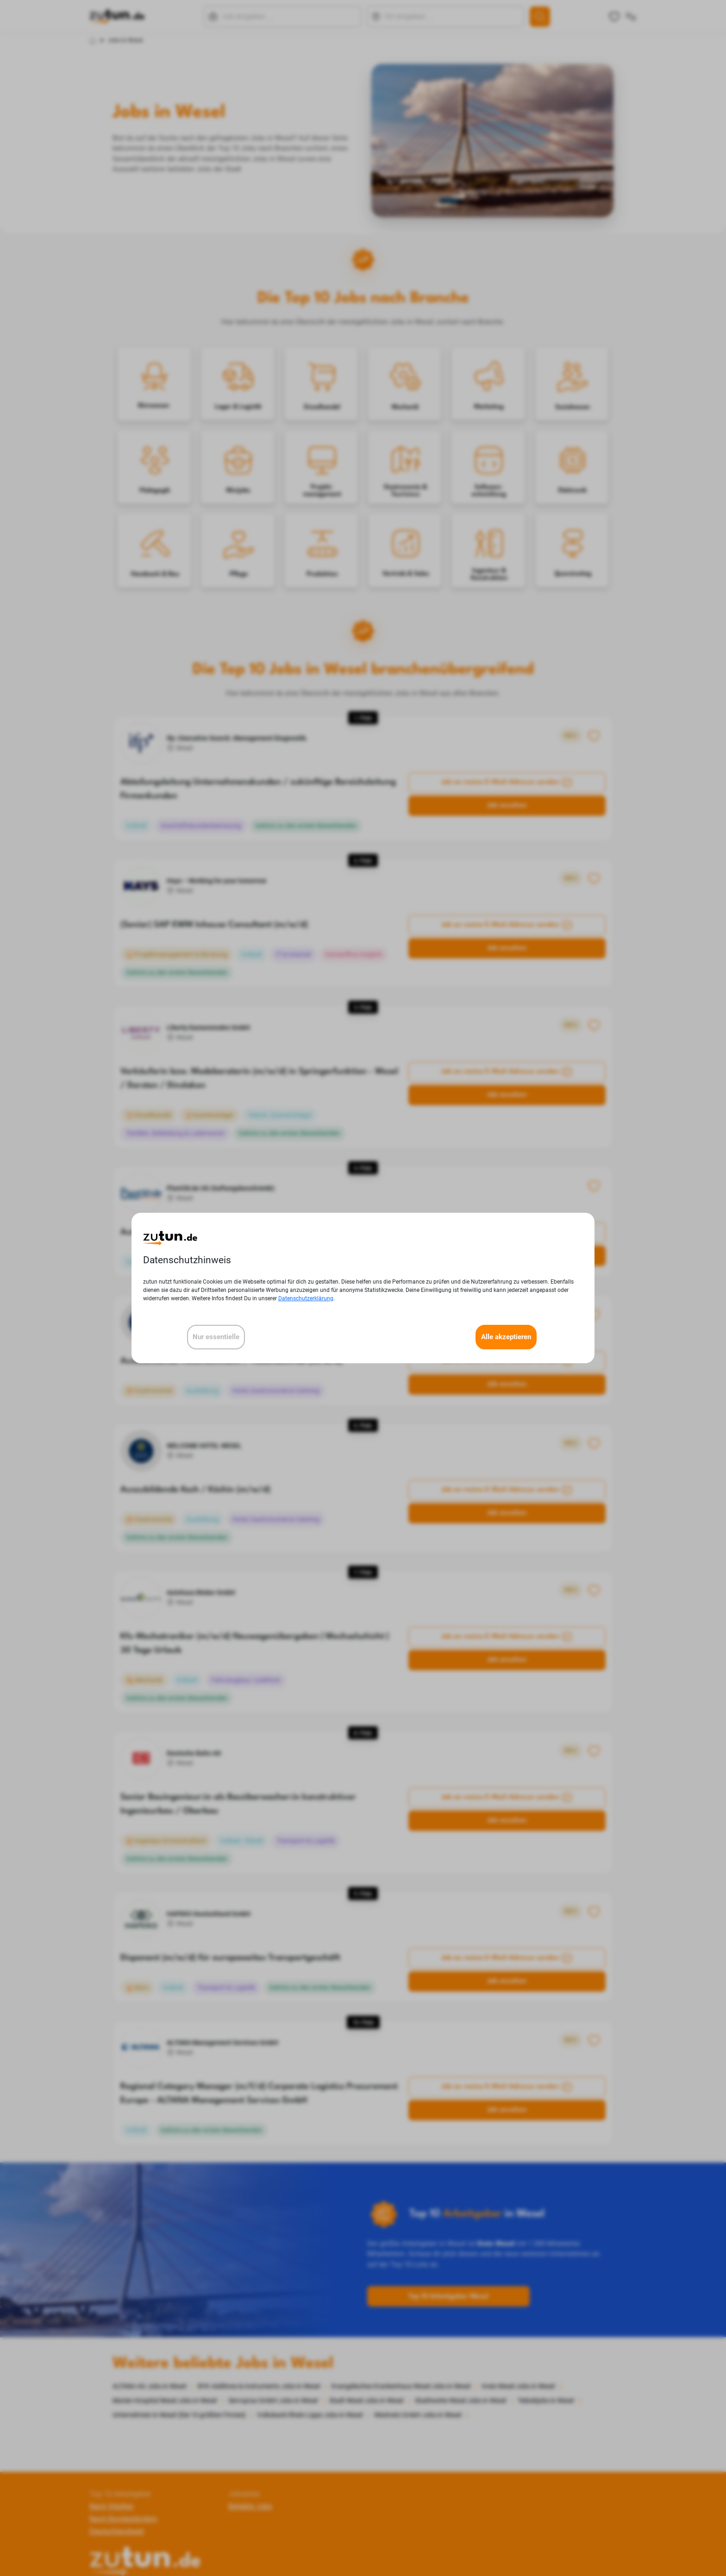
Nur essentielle (216, 1337)
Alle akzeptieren (506, 1337)
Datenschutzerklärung (305, 1298)
